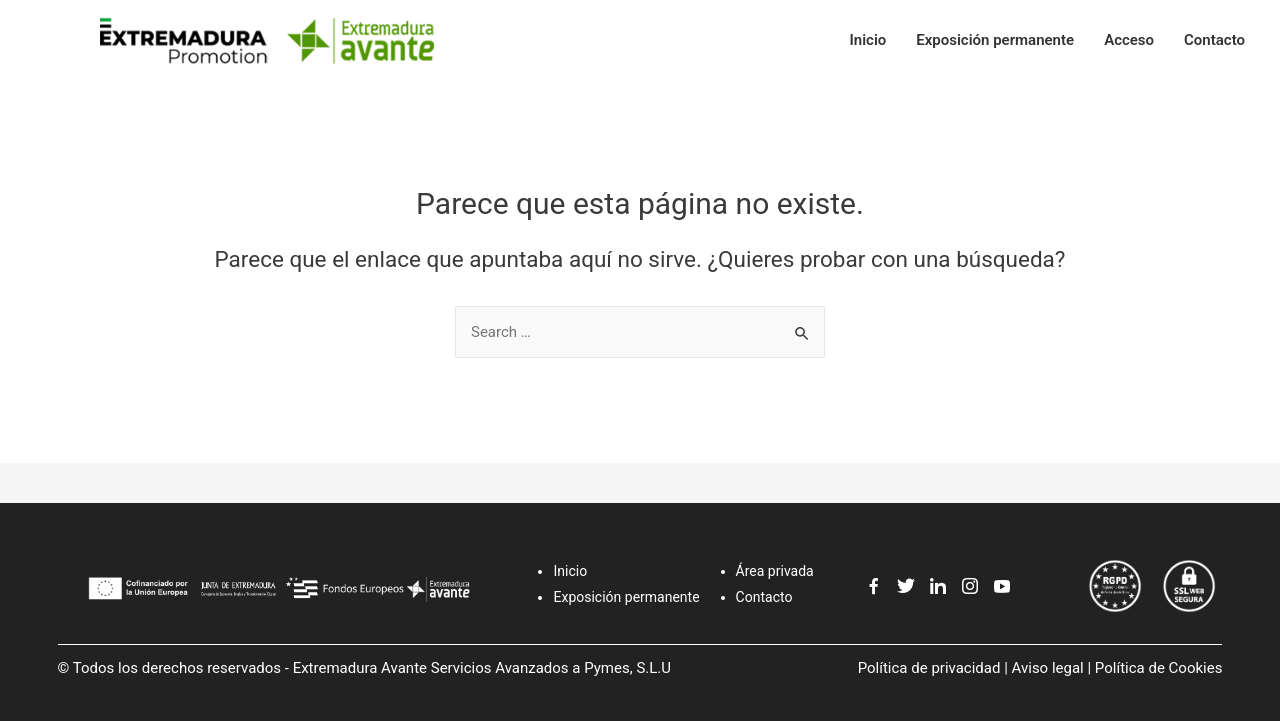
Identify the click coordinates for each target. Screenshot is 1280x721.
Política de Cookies (1159, 668)
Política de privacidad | (933, 668)
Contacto (1214, 40)
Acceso (1129, 40)
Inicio (867, 40)
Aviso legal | (1052, 668)
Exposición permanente (995, 40)
